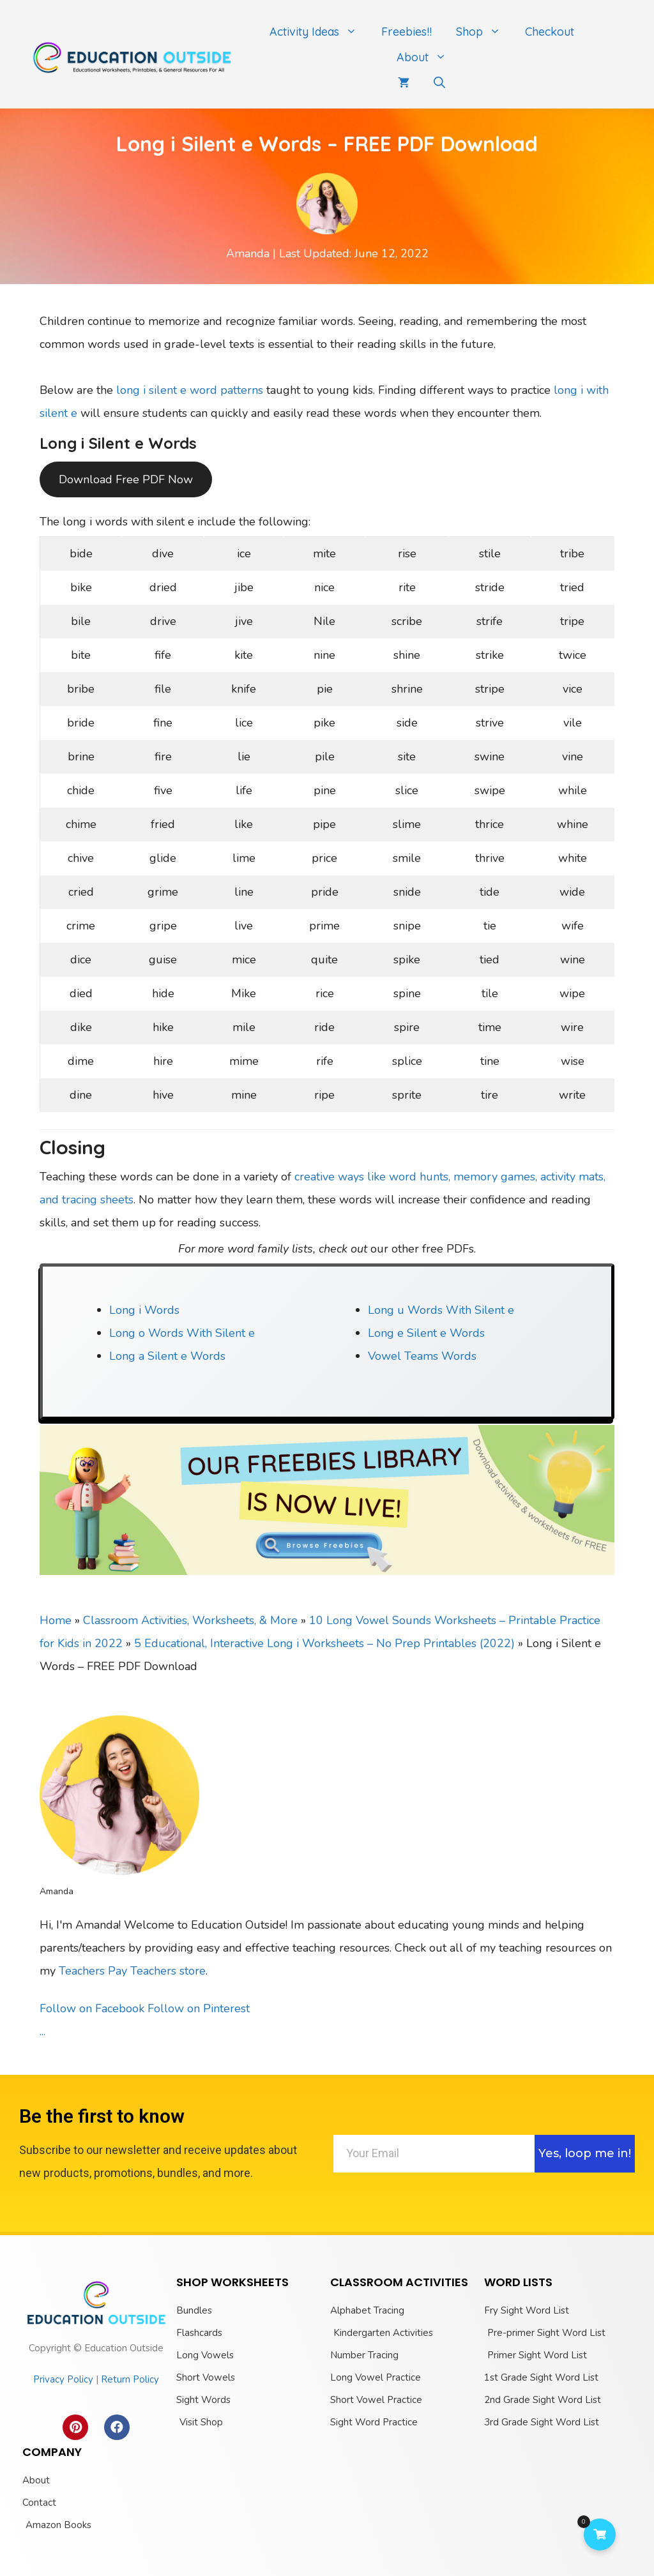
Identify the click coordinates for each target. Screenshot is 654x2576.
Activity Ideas (319, 32)
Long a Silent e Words (167, 1356)
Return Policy (130, 2379)
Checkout (549, 31)
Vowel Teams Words (422, 1356)
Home (56, 1620)
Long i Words (144, 1310)
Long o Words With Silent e (182, 1333)
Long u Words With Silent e (441, 1310)
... (42, 2031)
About (428, 57)
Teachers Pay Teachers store (132, 1970)
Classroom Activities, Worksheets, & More (190, 1620)
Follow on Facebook (92, 2008)
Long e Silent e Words (426, 1333)
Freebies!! (406, 31)
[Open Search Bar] (439, 83)
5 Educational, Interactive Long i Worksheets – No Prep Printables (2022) (324, 1643)
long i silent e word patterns (189, 390)
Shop (484, 32)
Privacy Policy (63, 2379)
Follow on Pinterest (199, 2008)
